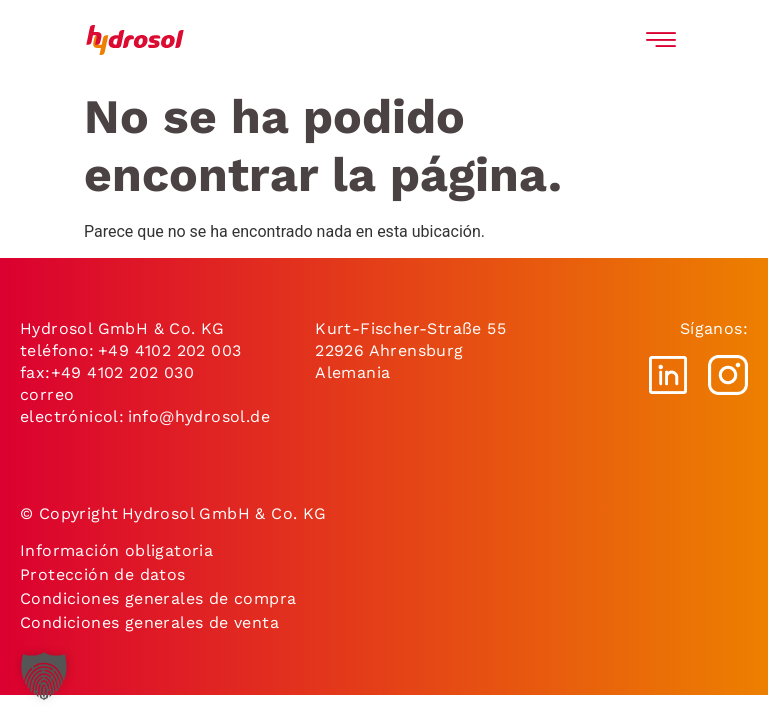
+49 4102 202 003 (169, 350)
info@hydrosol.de (197, 416)
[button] (44, 676)
